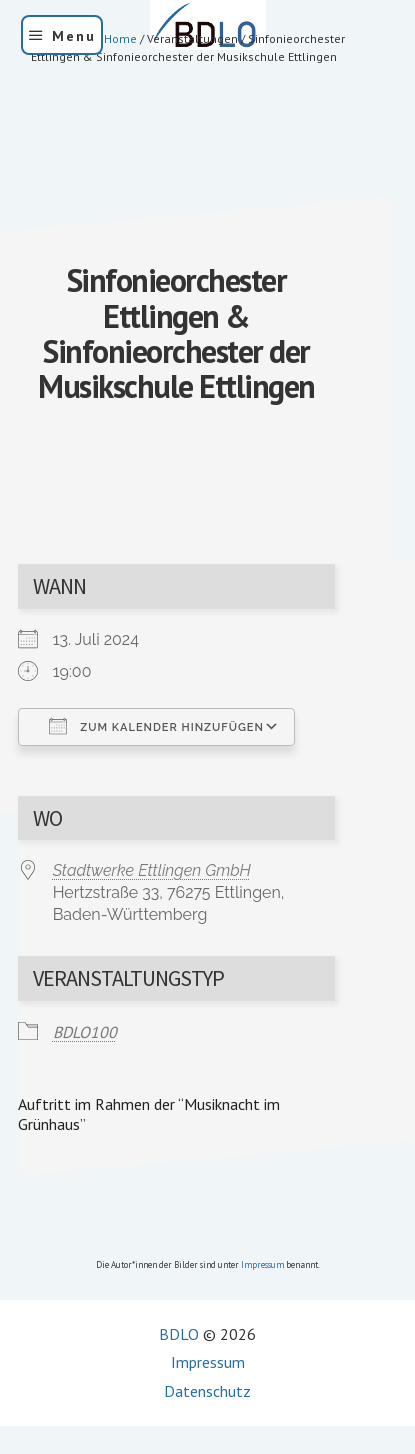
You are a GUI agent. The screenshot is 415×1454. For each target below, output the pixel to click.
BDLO (179, 1334)
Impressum (262, 1264)
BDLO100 (85, 1032)
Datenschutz (207, 1391)
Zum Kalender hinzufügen (156, 726)
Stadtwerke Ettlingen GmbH (152, 870)
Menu (74, 36)
